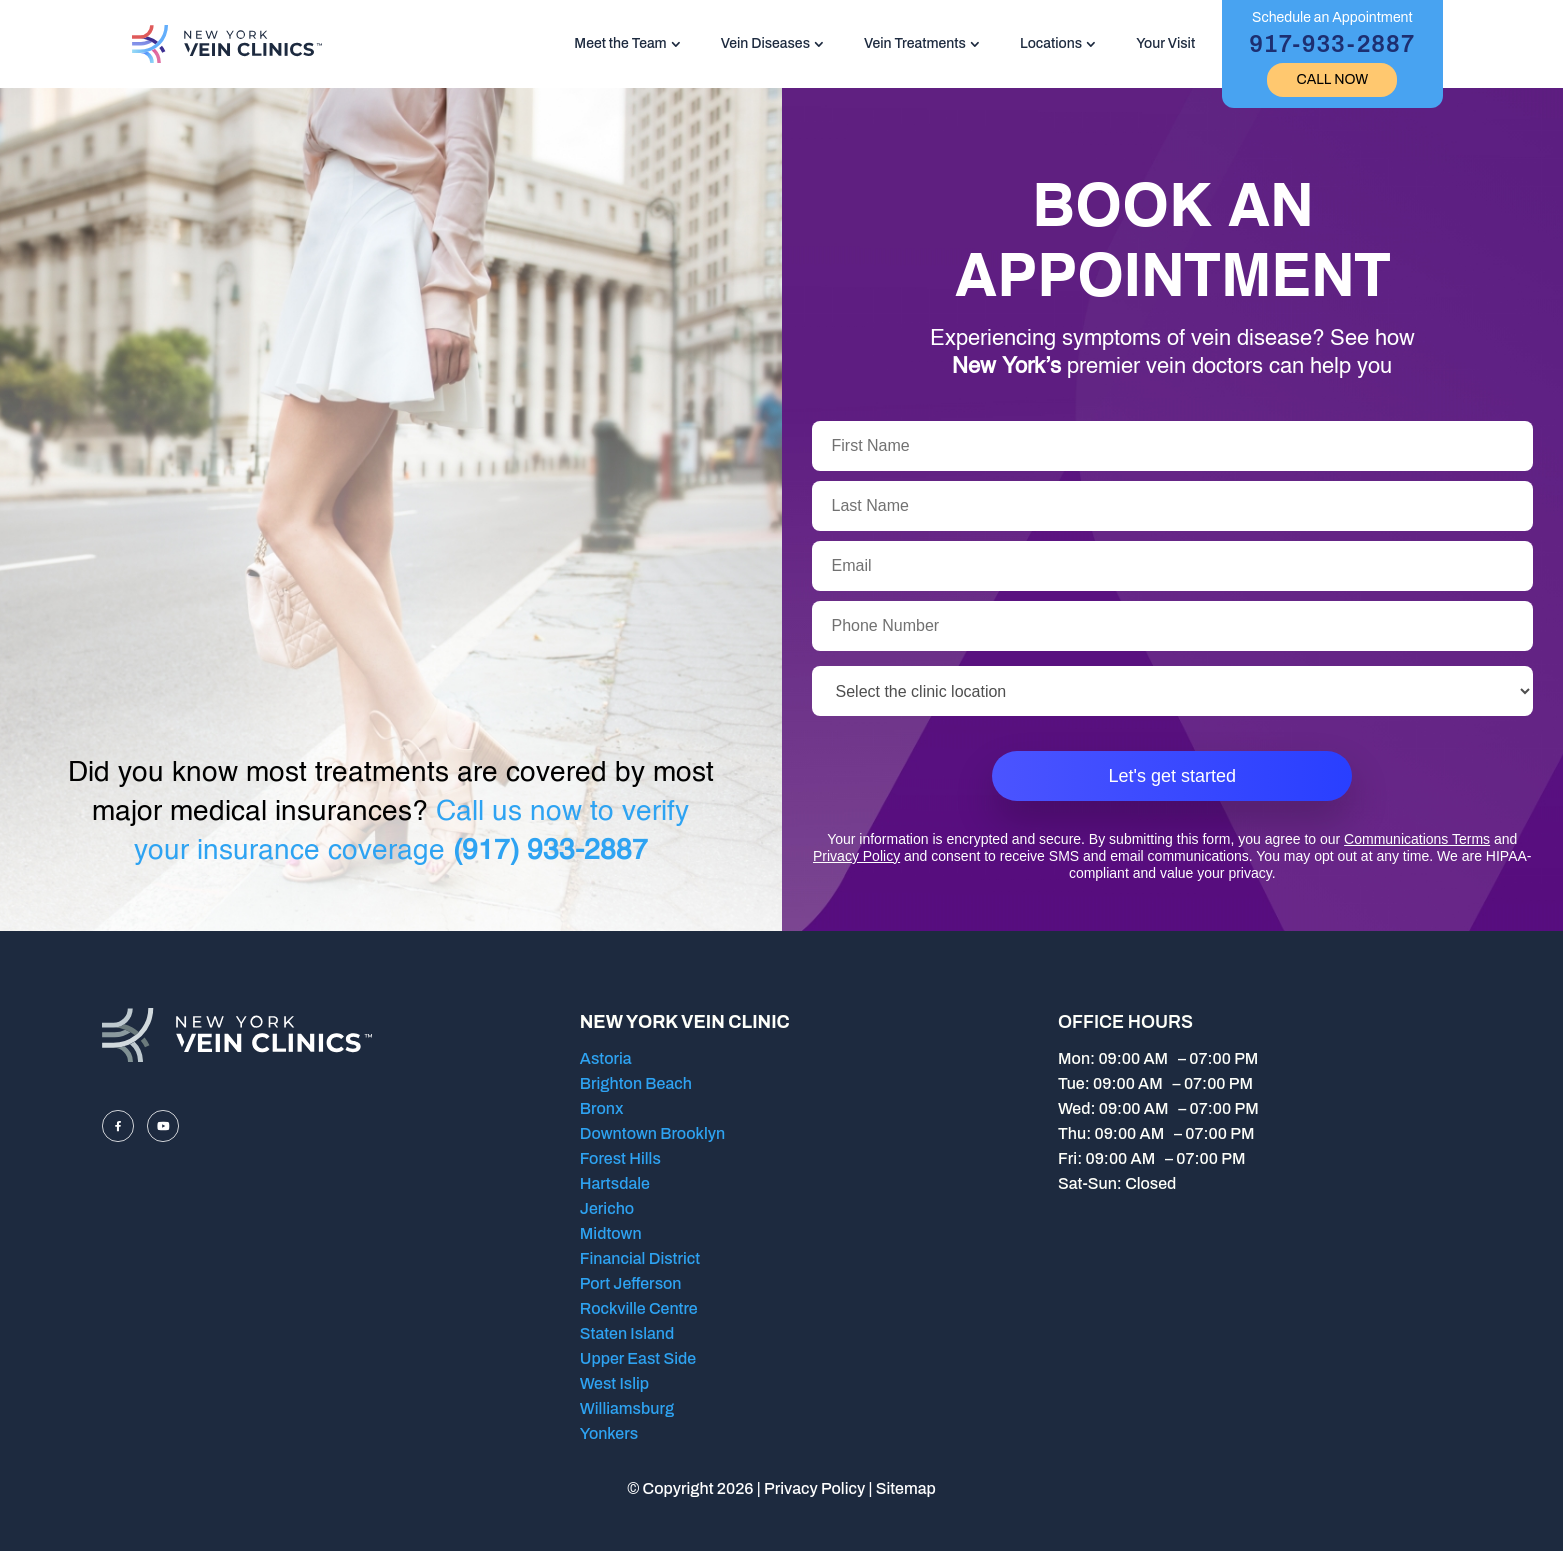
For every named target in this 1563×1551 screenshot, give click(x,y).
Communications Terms (1417, 839)
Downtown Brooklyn (652, 1133)
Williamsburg (627, 1408)
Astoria (606, 1058)
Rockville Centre (639, 1308)
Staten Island (627, 1333)
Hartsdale (615, 1183)
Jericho (607, 1208)
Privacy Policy (856, 856)
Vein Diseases (765, 43)
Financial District (640, 1258)
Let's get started (1172, 776)
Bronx (602, 1108)
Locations (1051, 43)
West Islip (614, 1383)
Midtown (611, 1233)
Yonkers (609, 1433)
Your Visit (1165, 43)
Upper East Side (638, 1358)
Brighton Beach (636, 1083)
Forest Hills (620, 1158)
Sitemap (906, 1488)
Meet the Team (620, 43)
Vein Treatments (915, 43)
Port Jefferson (631, 1283)
